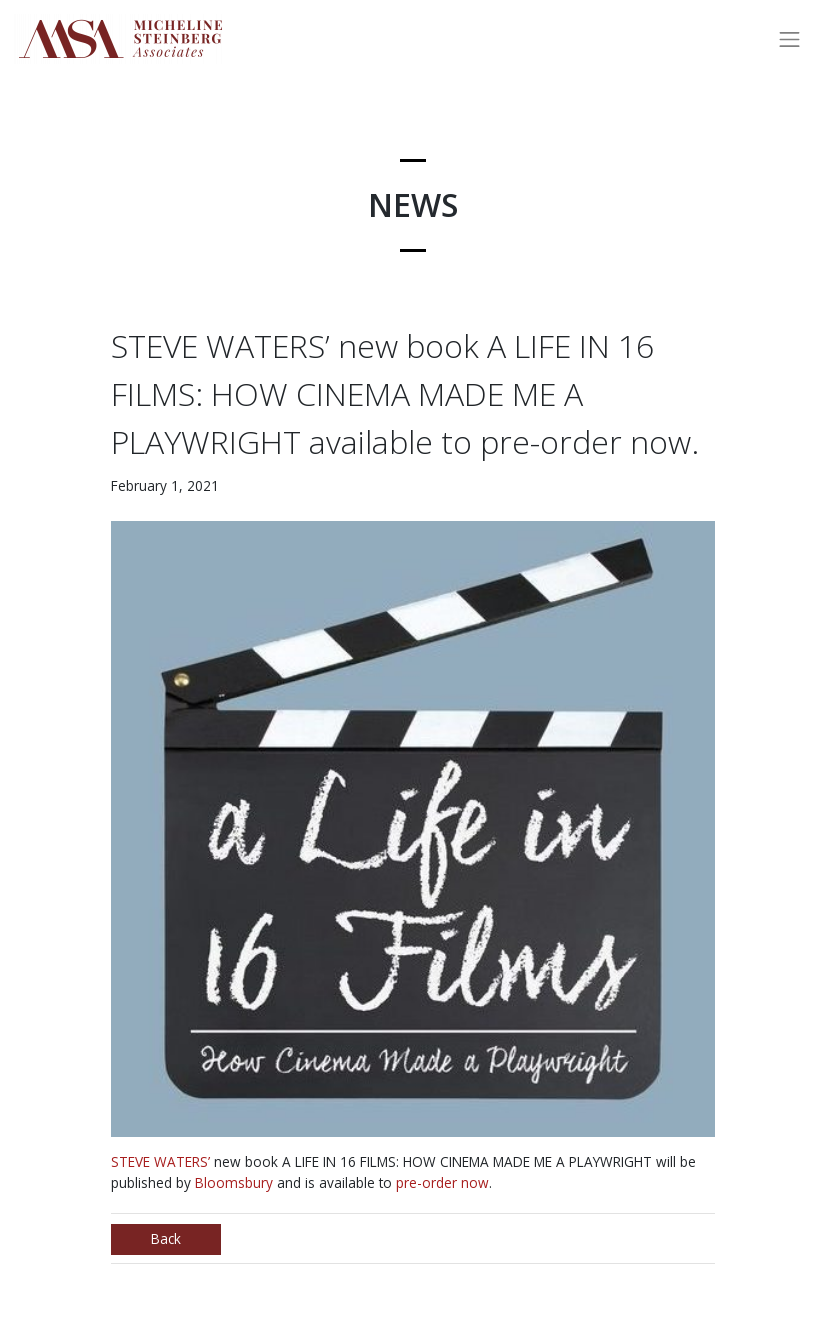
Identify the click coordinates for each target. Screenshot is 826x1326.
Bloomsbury (234, 1182)
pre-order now (442, 1182)
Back (166, 1238)
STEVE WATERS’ (160, 1161)
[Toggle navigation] (790, 39)
